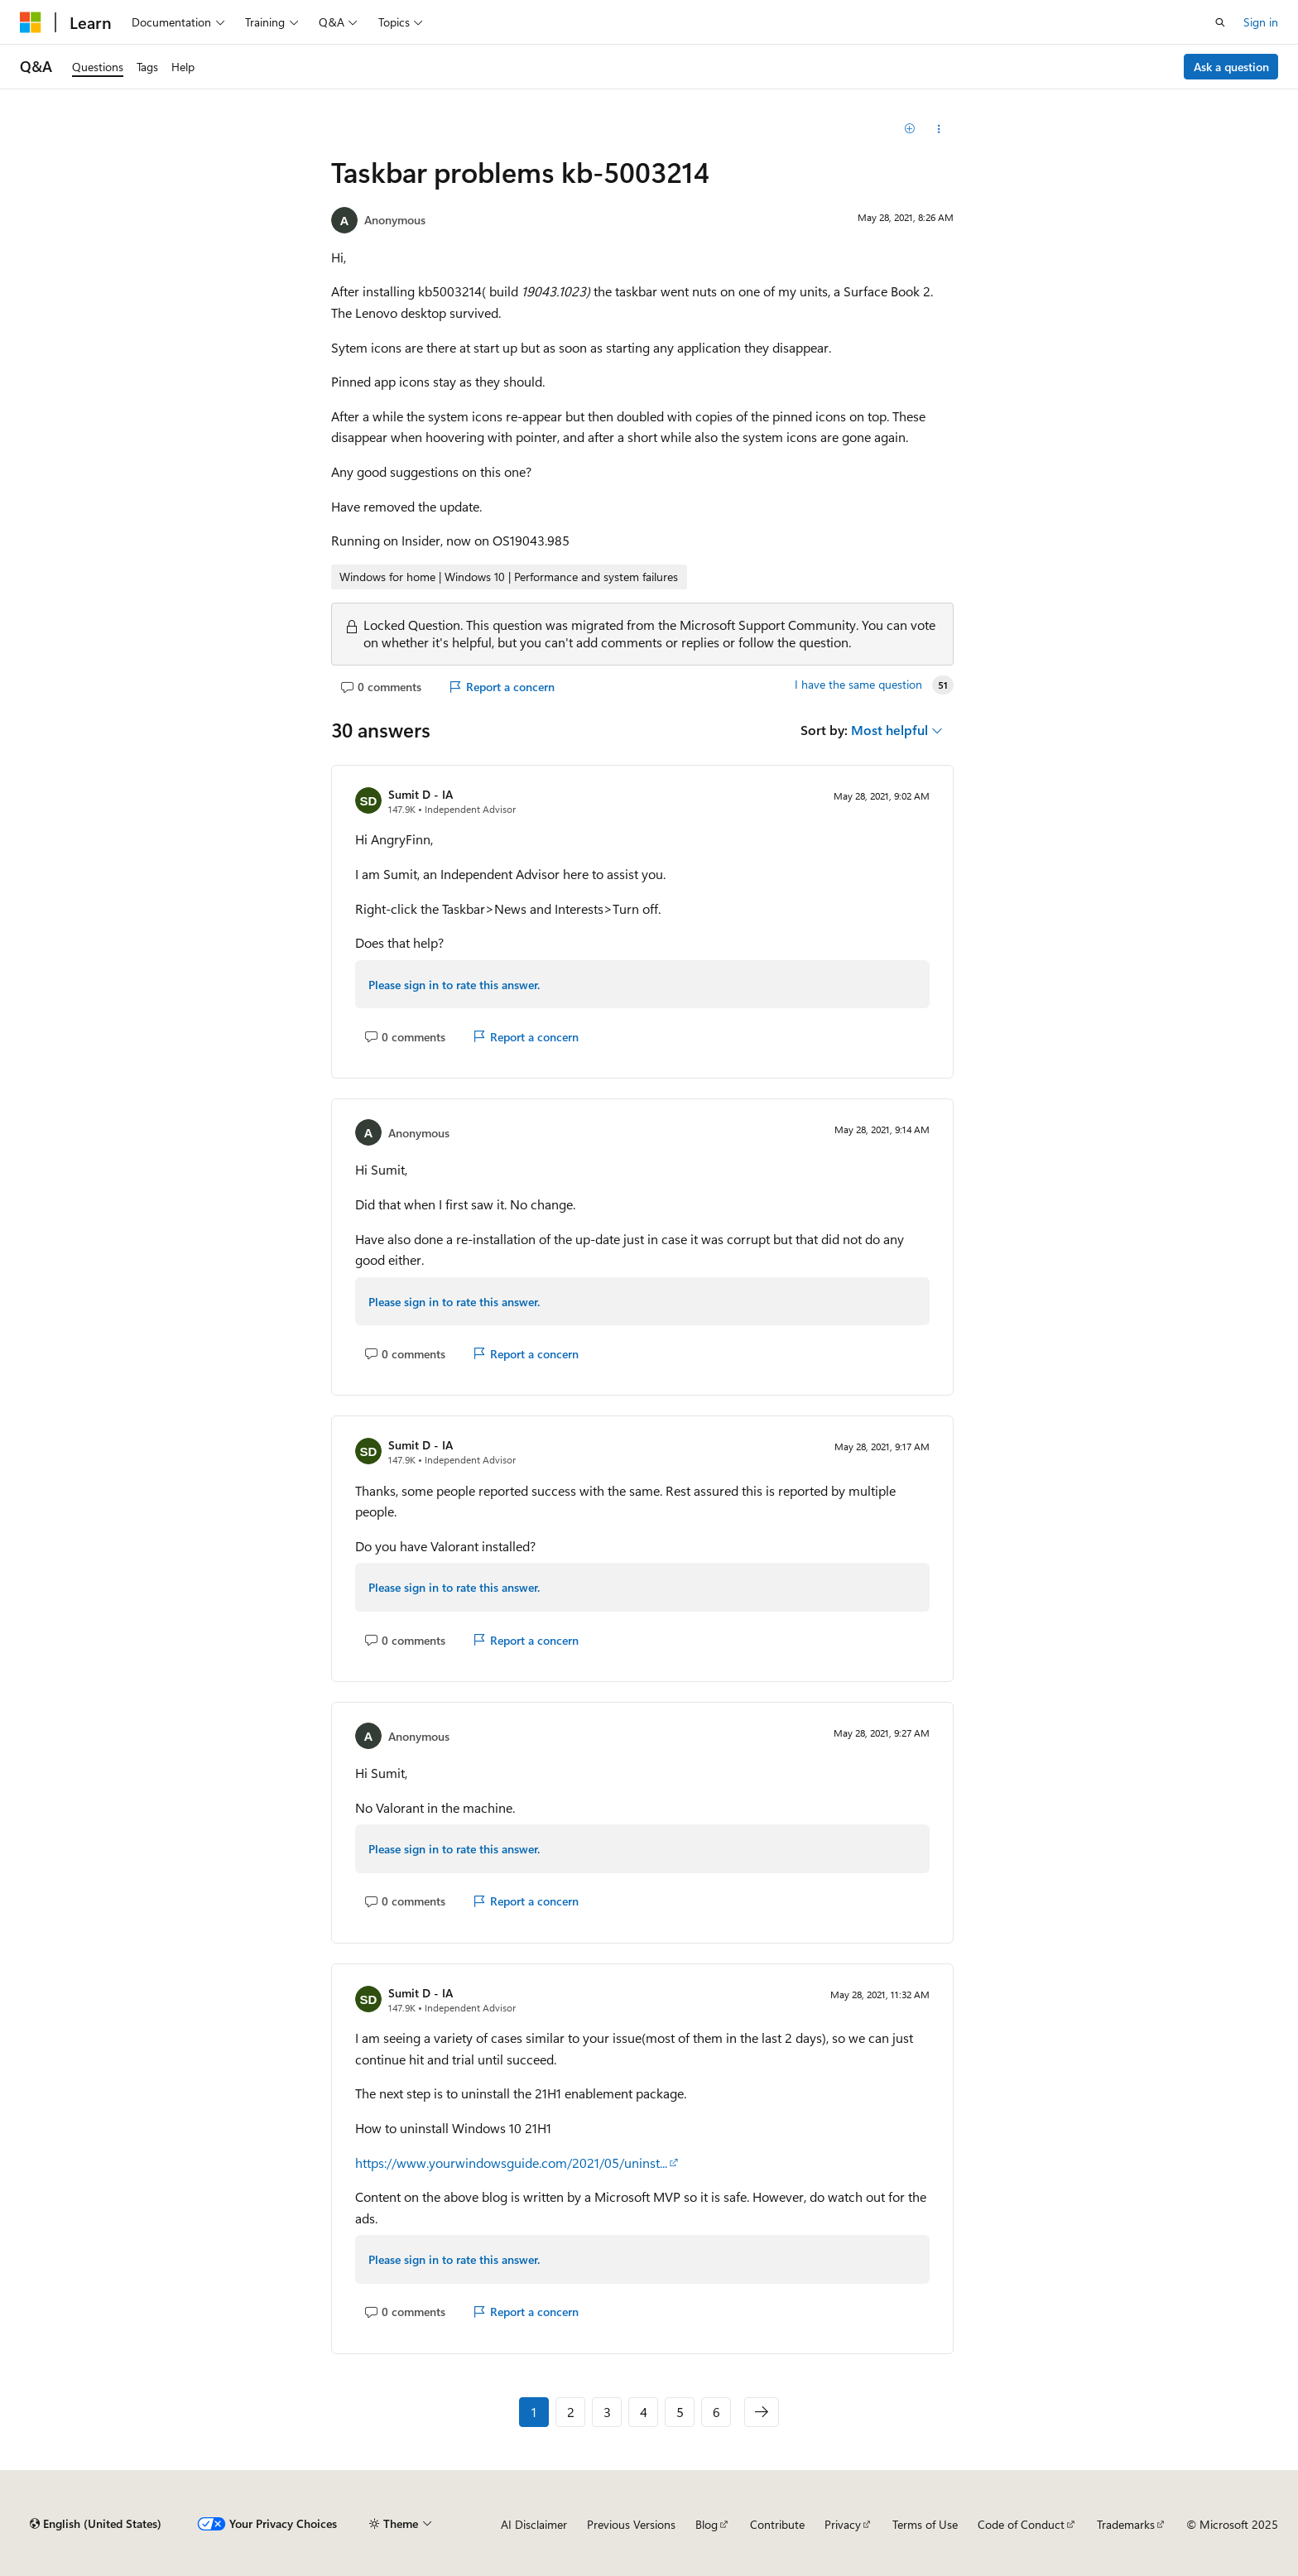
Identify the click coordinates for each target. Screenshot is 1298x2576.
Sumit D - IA (420, 794)
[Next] (761, 2412)
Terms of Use (925, 2524)
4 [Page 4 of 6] (643, 2411)
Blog (706, 2524)
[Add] (910, 129)
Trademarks (1126, 2524)
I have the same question (858, 684)
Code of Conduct (1021, 2524)
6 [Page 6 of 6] (716, 2411)
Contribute (777, 2524)
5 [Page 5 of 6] (680, 2411)
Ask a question (1231, 66)
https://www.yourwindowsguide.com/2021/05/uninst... (511, 2162)
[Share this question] (939, 129)
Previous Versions (631, 2524)
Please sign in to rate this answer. (454, 984)
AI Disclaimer (534, 2524)
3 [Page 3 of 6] (607, 2411)
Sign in (1260, 22)
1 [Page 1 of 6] (533, 2411)
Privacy (842, 2524)
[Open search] (1220, 22)
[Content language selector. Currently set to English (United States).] (95, 2524)
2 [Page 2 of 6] (570, 2411)
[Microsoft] (30, 22)
